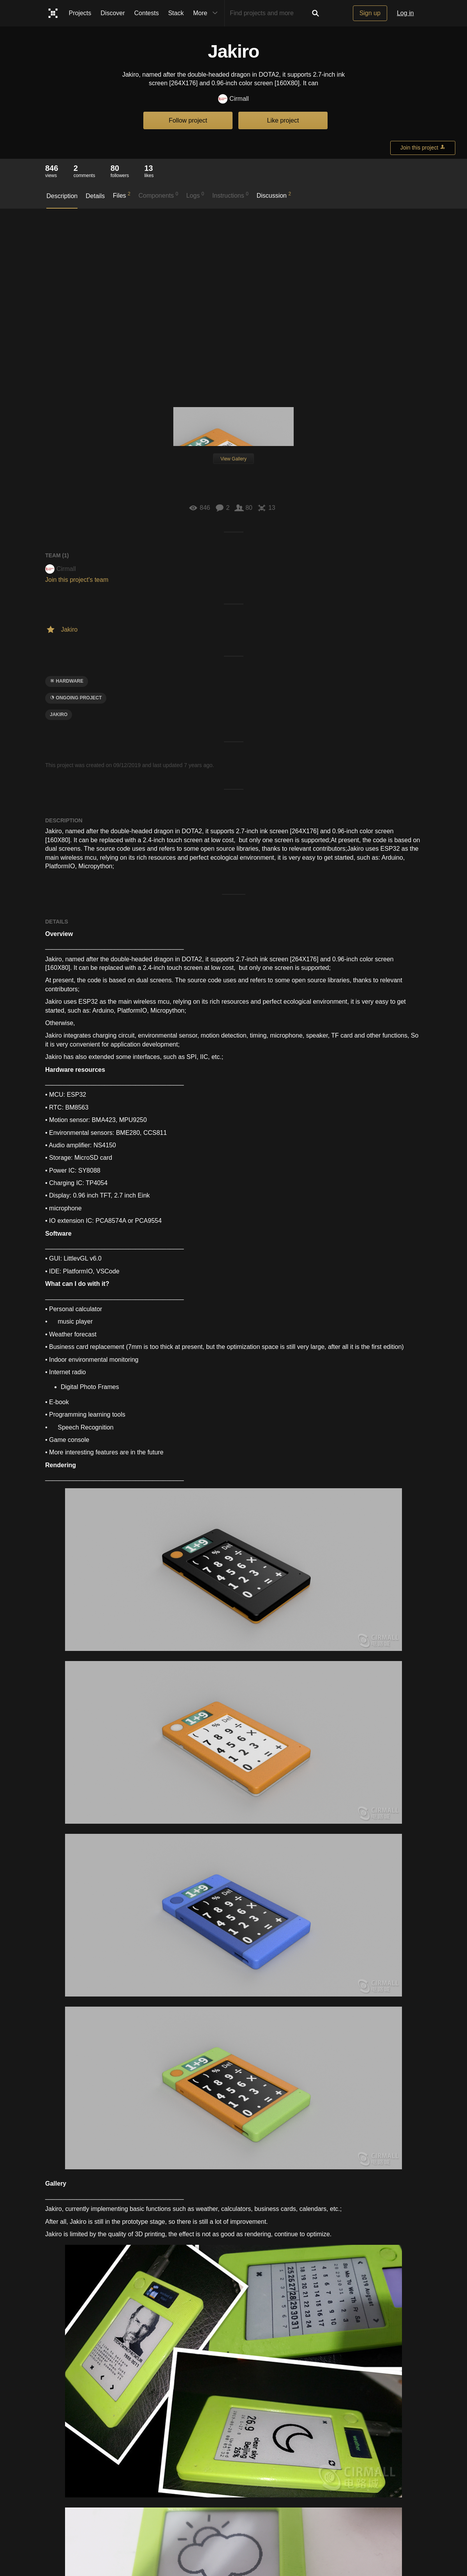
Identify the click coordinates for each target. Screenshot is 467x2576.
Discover (112, 13)
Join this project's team (76, 579)
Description (62, 196)
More (207, 13)
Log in (405, 13)
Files (121, 195)
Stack (176, 13)
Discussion (274, 195)
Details (95, 196)
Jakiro (58, 714)
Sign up (370, 13)
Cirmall (233, 99)
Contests (146, 13)
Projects (80, 13)
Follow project (188, 120)
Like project (283, 120)
